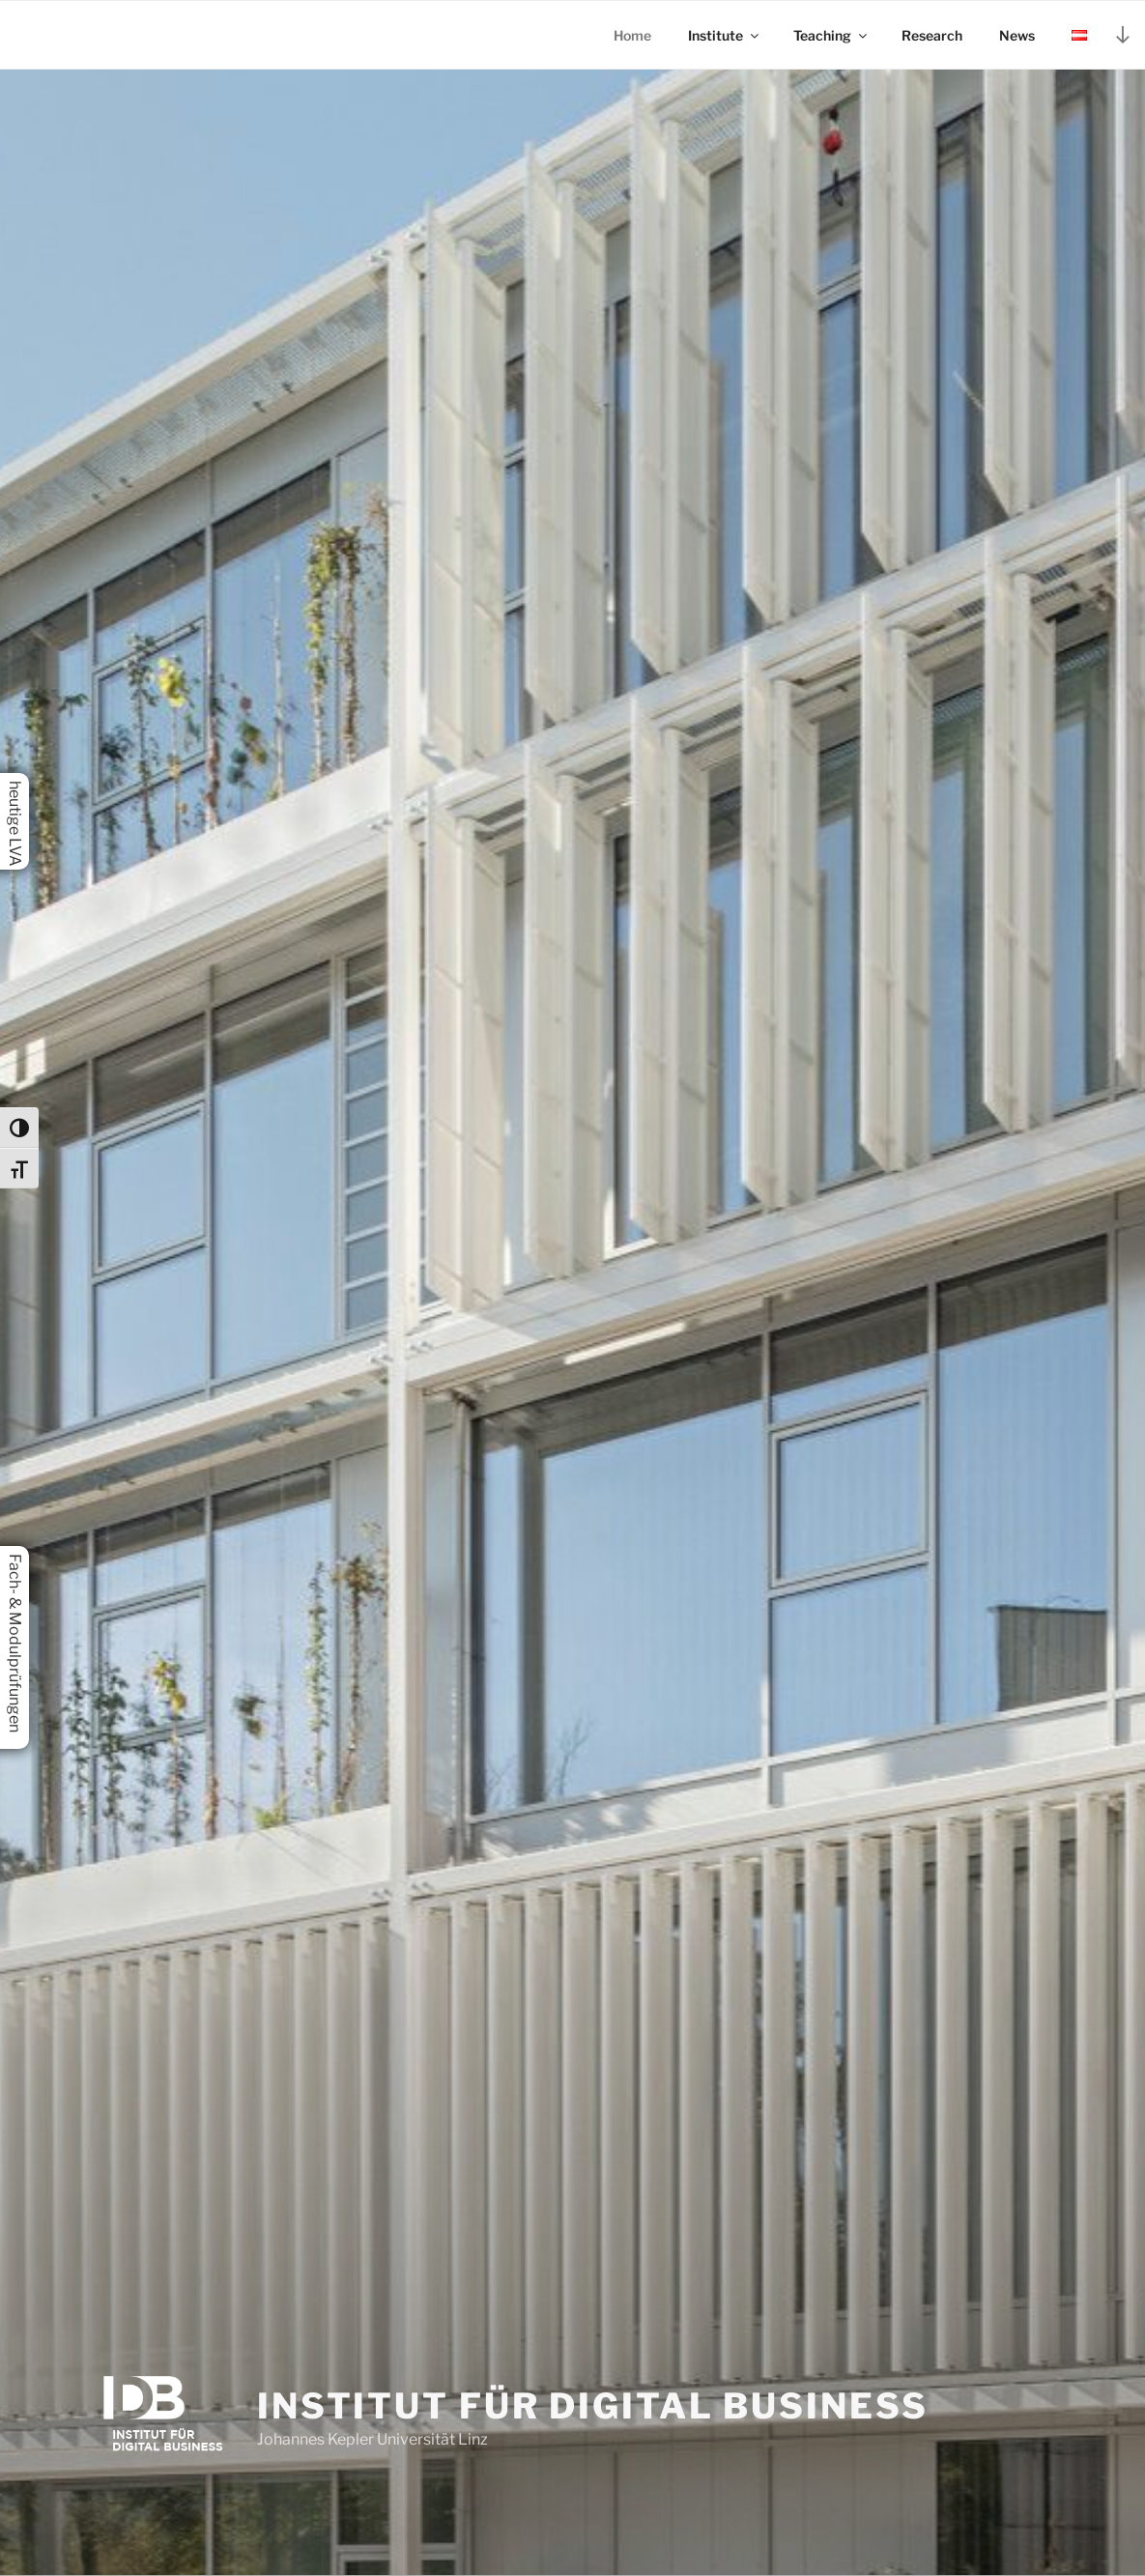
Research (932, 35)
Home (632, 35)
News (1017, 35)
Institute (724, 35)
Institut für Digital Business (593, 2406)
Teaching (831, 35)
